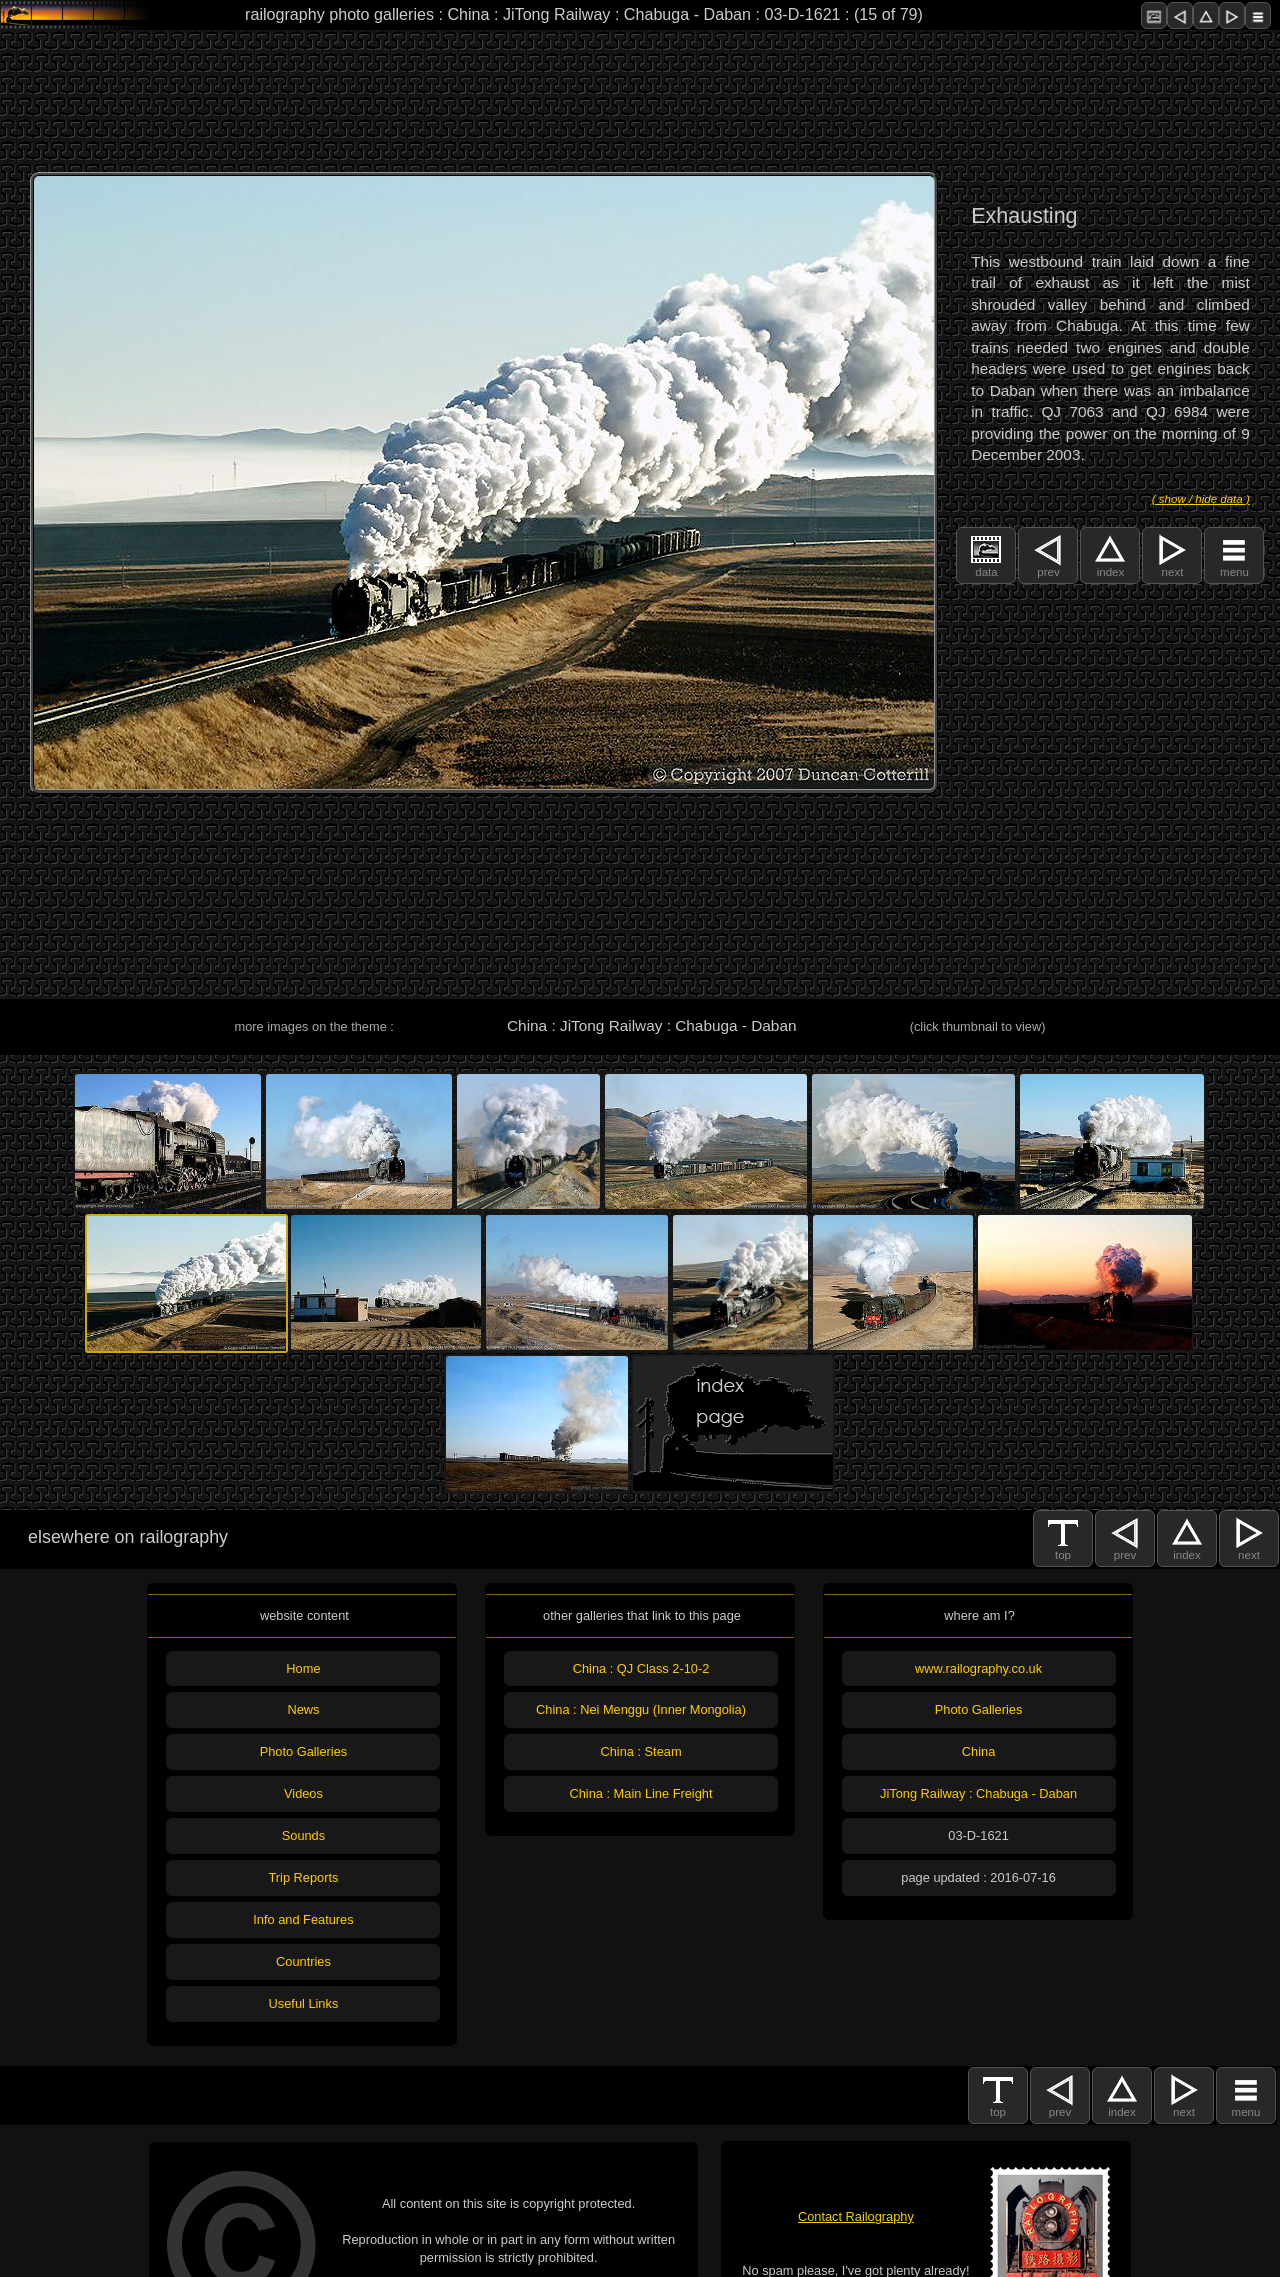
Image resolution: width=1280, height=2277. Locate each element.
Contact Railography (856, 2216)
